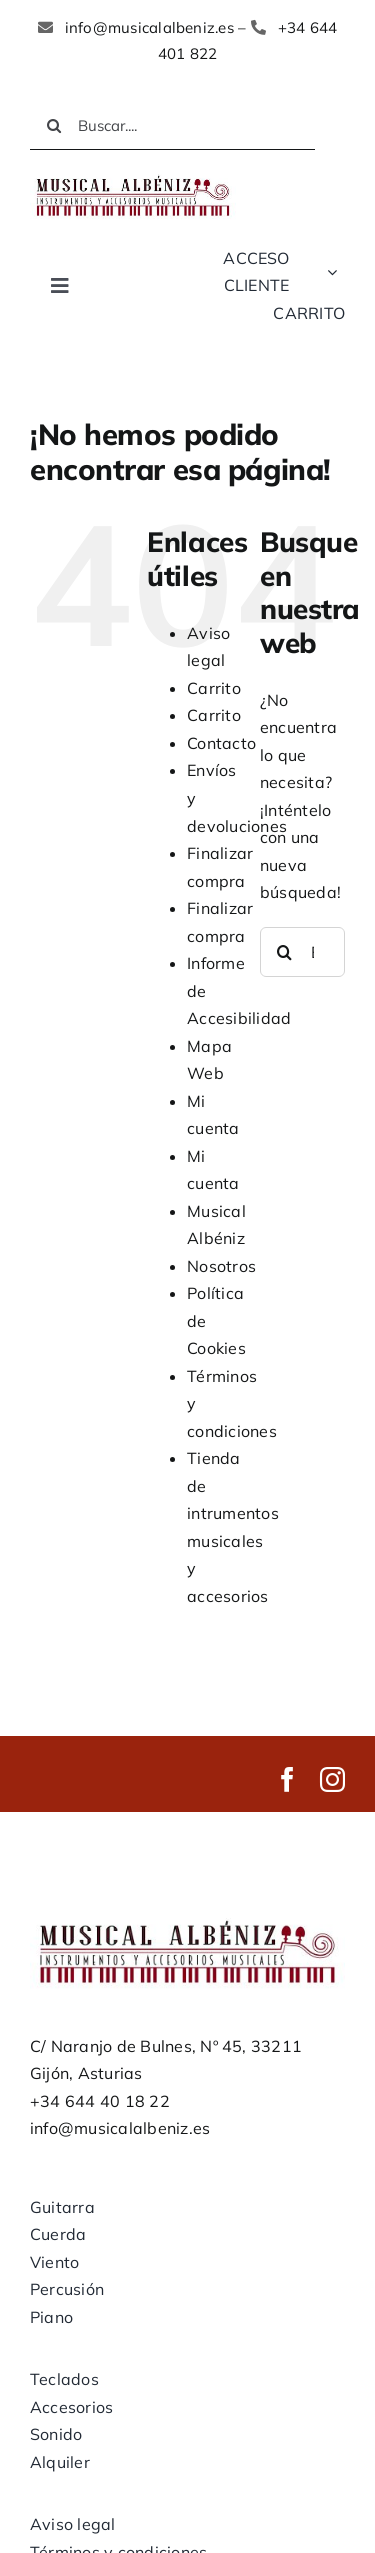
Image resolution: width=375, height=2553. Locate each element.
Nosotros (221, 1266)
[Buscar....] (172, 126)
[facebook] (287, 1779)
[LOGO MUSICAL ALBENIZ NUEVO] (133, 178)
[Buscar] (54, 126)
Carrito (214, 688)
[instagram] (332, 1779)
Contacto (221, 743)
